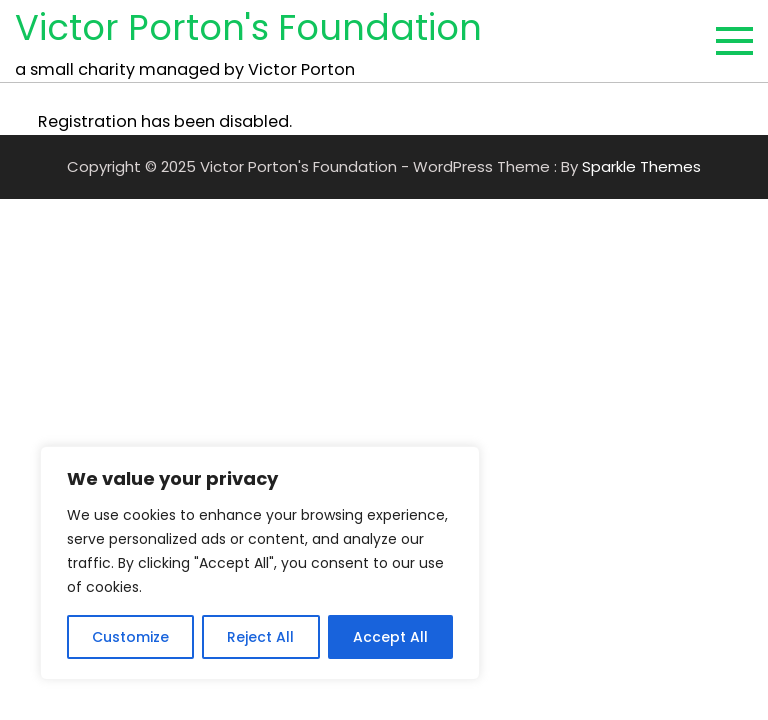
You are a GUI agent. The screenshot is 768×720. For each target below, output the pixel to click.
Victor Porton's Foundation (248, 27)
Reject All (260, 637)
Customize (130, 637)
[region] (260, 563)
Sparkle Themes (641, 166)
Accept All (390, 637)
